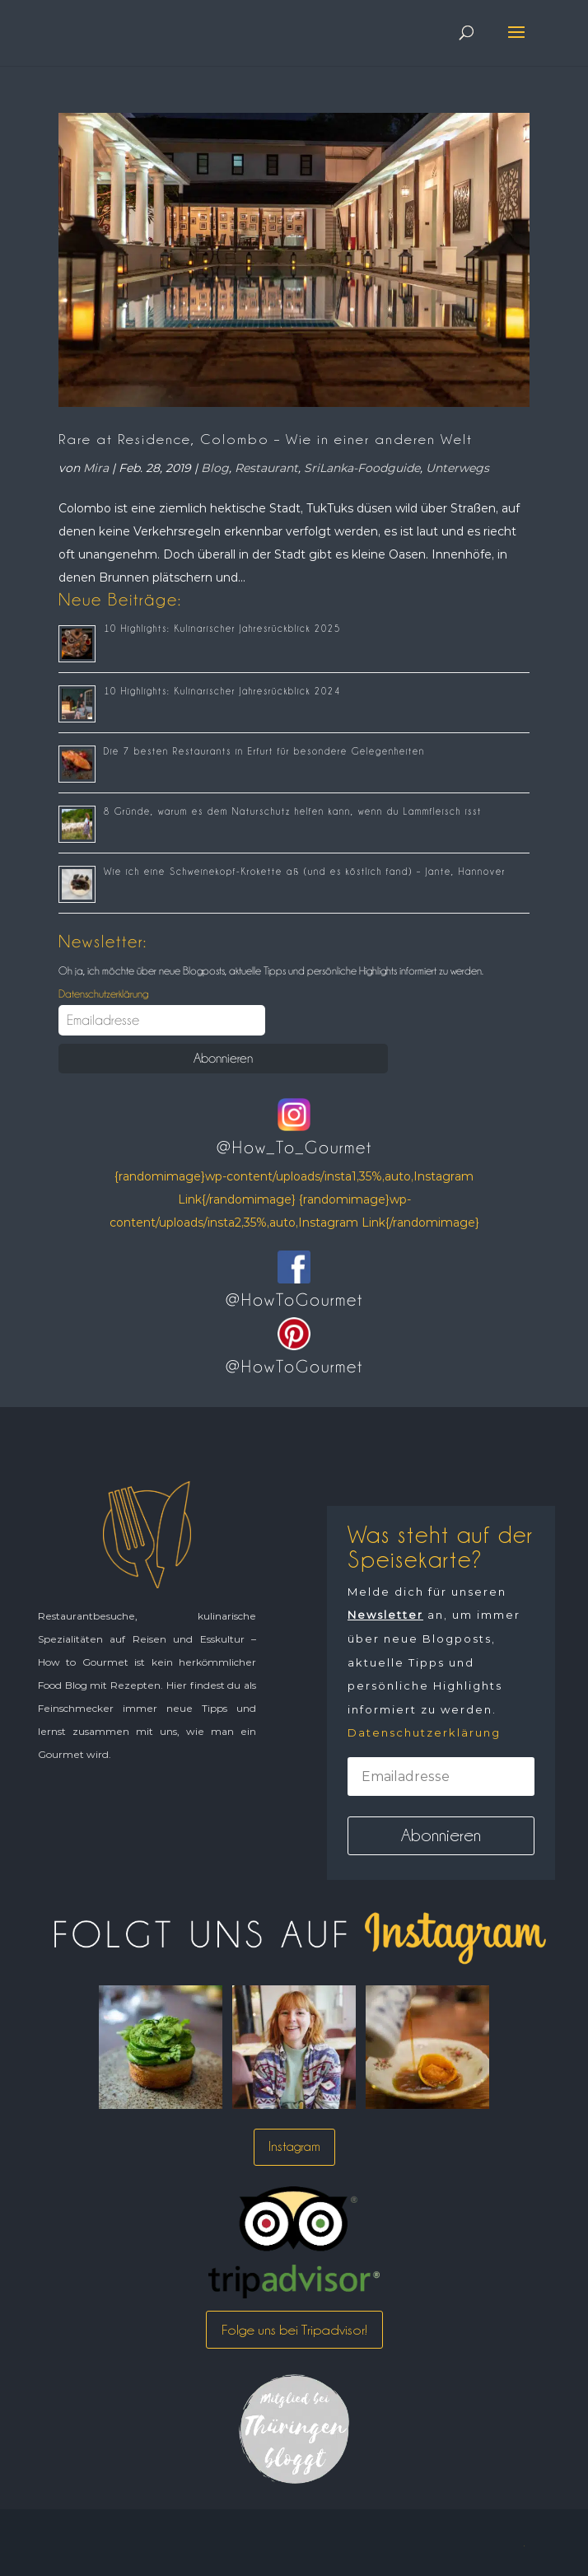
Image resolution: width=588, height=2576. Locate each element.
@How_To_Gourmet (294, 1147)
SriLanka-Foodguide (362, 468)
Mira (96, 468)
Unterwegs (457, 468)
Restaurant (266, 468)
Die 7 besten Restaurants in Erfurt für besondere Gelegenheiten (264, 751)
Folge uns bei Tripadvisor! (294, 2329)
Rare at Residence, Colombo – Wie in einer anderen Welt (265, 439)
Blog (215, 468)
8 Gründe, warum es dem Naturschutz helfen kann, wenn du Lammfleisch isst (293, 811)
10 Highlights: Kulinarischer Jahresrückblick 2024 (222, 691)
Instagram (294, 2146)
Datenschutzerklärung (103, 993)
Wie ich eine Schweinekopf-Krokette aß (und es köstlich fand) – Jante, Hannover (305, 872)
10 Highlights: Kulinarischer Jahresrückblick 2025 (222, 628)
